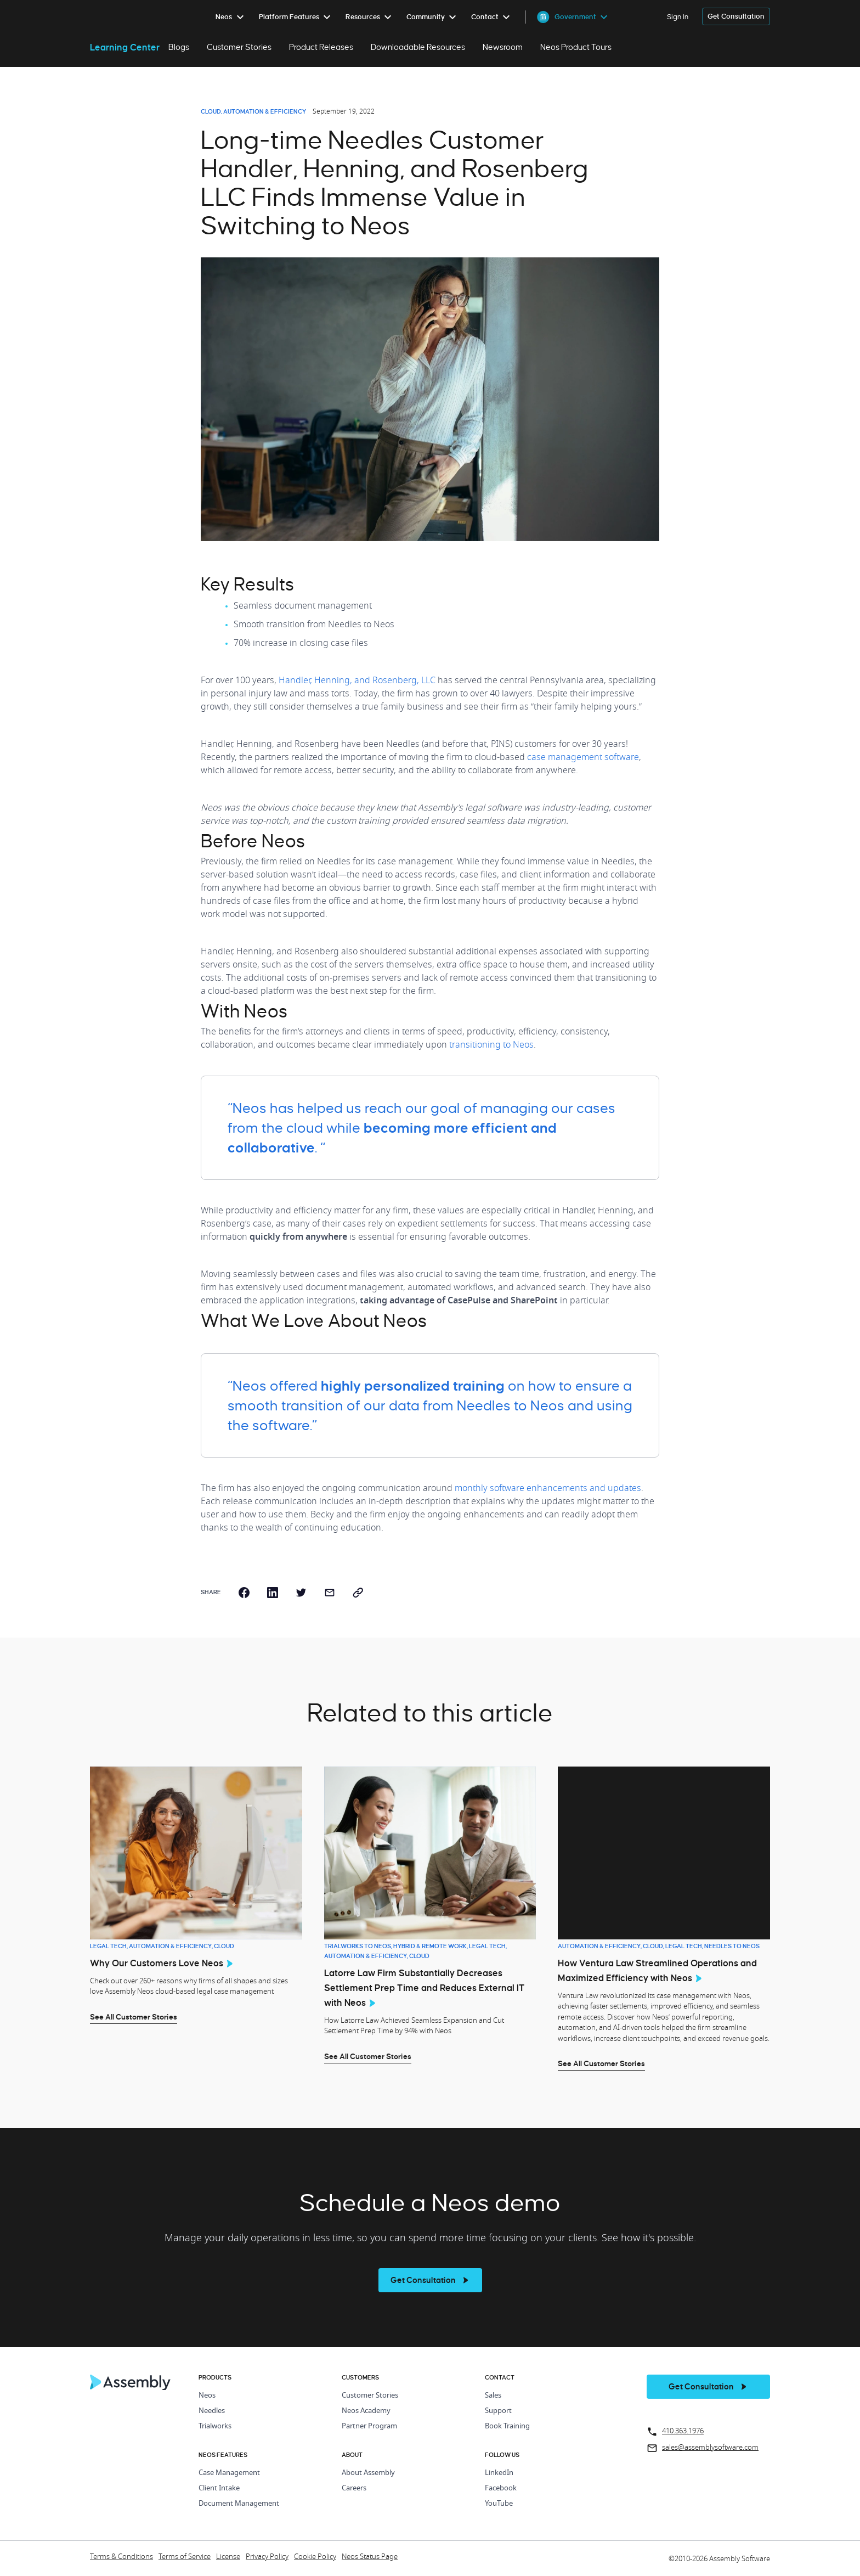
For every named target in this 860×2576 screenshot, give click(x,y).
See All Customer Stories (133, 2016)
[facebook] (244, 1592)
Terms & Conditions (121, 2557)
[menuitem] (232, 17)
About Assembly (368, 2473)
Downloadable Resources (418, 47)
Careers (354, 2488)
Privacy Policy (267, 2557)
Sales (493, 2395)
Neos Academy (366, 2411)
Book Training (507, 2426)
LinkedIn (499, 2473)
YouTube (499, 2503)
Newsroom (503, 47)
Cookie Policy (315, 2557)
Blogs (178, 47)
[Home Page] (130, 2387)
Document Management (239, 2503)
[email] (329, 1592)
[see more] (430, 2280)
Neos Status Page (370, 2557)
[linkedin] (272, 1592)
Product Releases (321, 47)
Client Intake (219, 2488)
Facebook (501, 2488)
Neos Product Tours (576, 47)
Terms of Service (185, 2557)
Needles (212, 2411)
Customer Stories (239, 47)
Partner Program (369, 2426)
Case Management (229, 2473)
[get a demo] (736, 17)
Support (498, 2411)
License (228, 2557)
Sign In (677, 17)
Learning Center (125, 47)
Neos (207, 2395)
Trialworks (215, 2426)
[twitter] (301, 1592)
